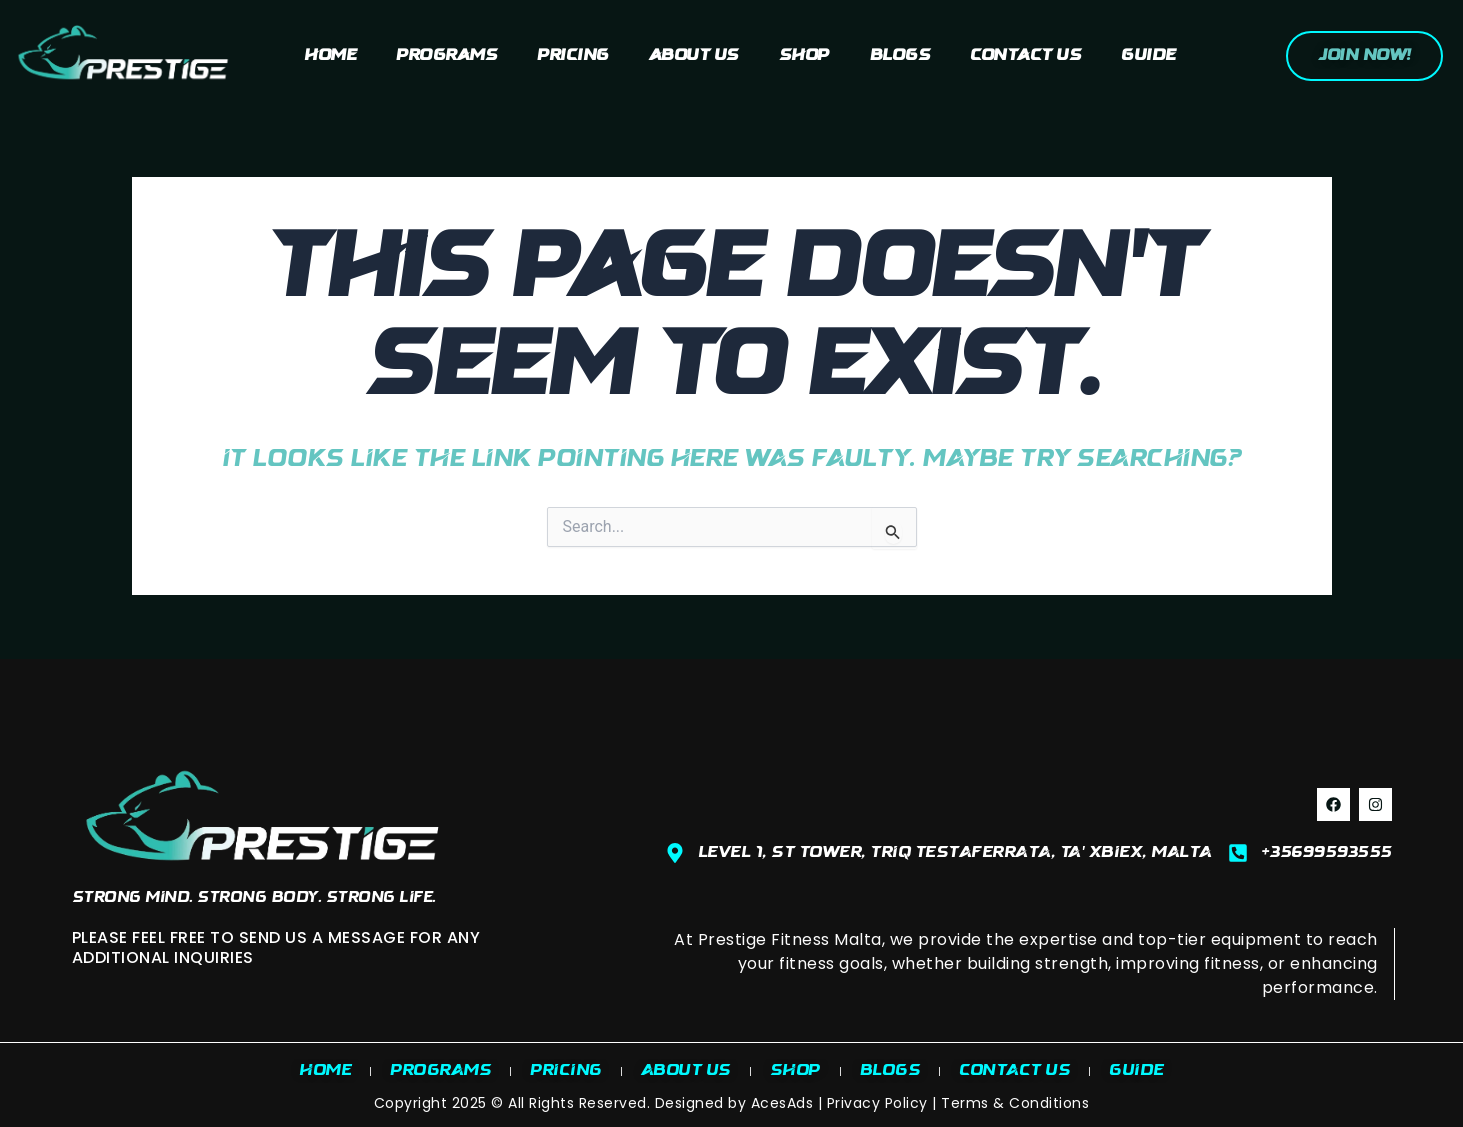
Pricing (573, 56)
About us (694, 56)
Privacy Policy (877, 1103)
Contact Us (1025, 56)
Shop (804, 56)
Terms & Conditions (1015, 1103)
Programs (446, 56)
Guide (1148, 56)
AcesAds (782, 1103)
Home (330, 56)
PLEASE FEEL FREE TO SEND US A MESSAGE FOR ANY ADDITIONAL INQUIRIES (276, 947)
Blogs (900, 56)
